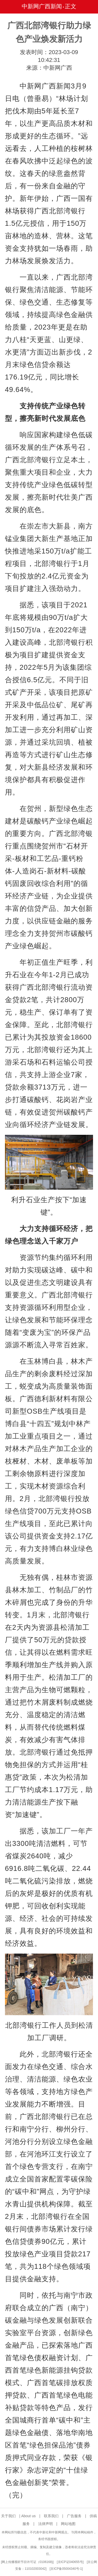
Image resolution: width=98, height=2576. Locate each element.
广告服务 (74, 2516)
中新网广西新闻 (42, 6)
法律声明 (45, 2524)
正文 (70, 6)
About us (28, 2516)
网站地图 (68, 2524)
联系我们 (51, 2516)
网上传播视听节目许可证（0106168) (27, 2562)
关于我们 (8, 2516)
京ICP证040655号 (70, 2562)
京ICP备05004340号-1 (66, 2569)
